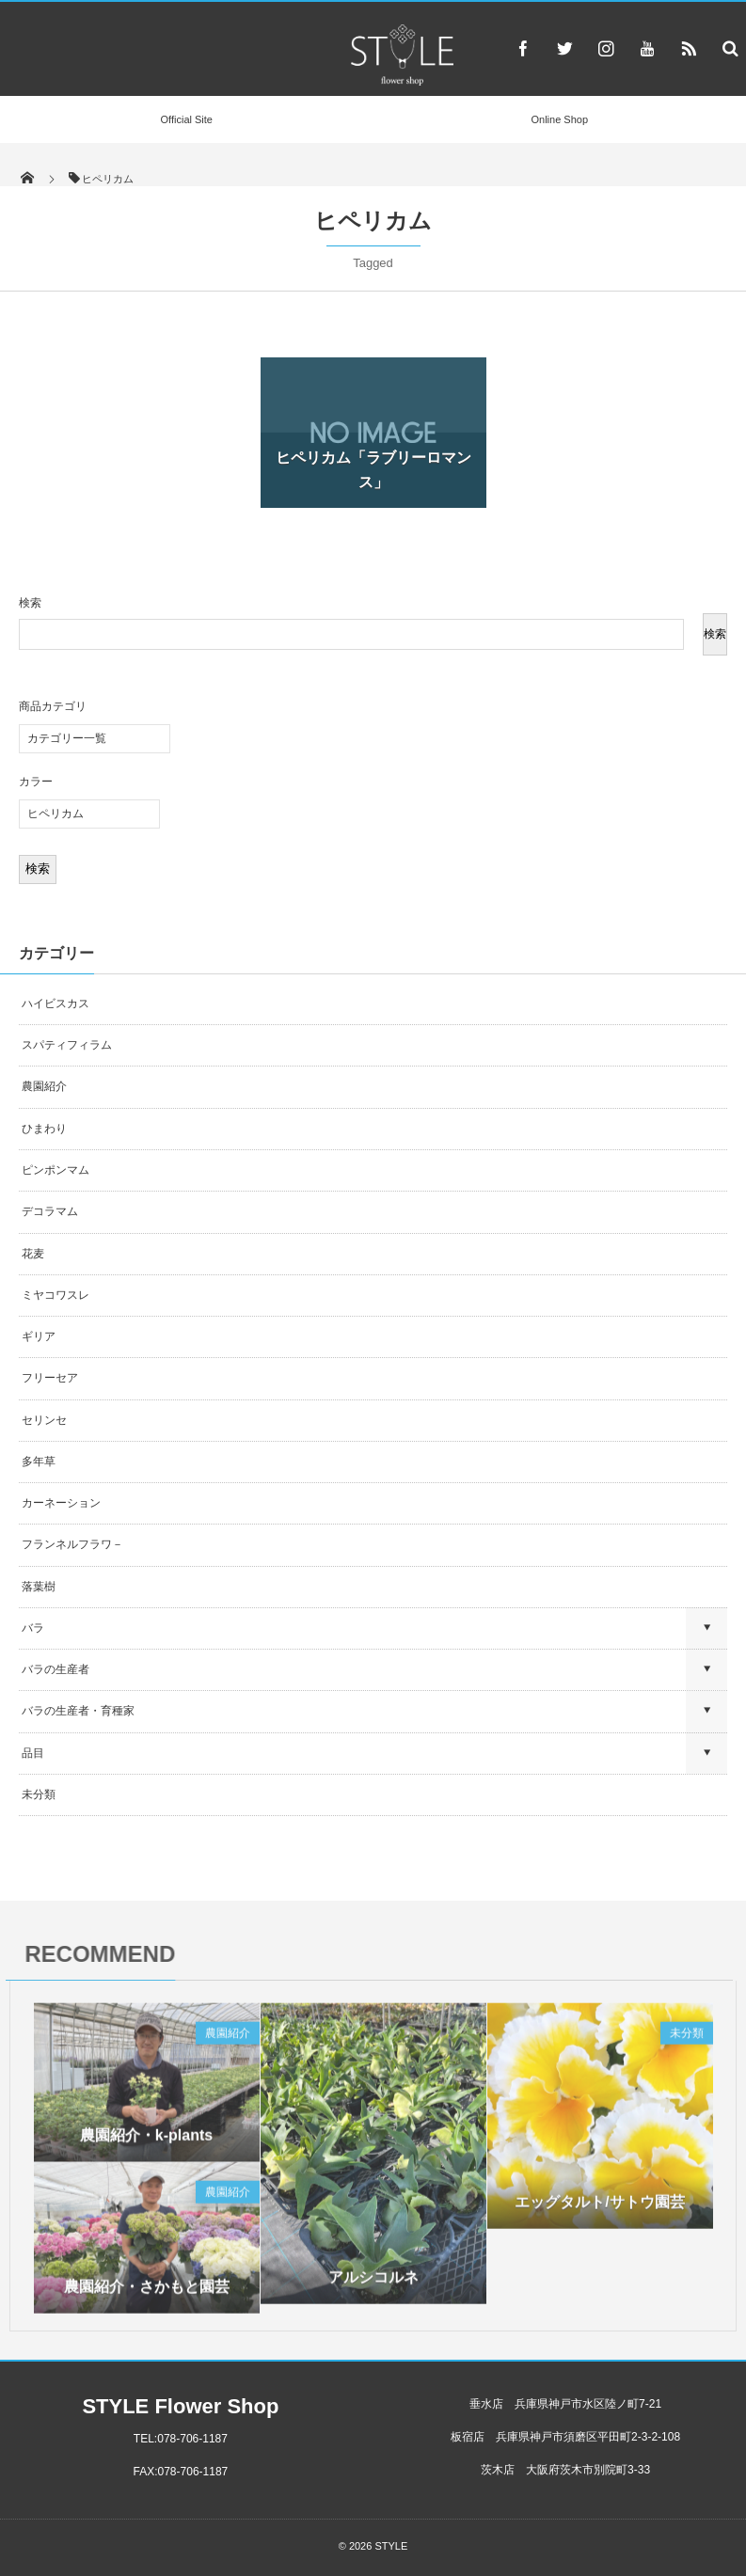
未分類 (39, 1794)
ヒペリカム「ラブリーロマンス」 (373, 470)
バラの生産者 (55, 1669)
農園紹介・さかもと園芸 (147, 2293)
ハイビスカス (55, 1003)
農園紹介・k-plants (146, 2142)
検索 (30, 602)
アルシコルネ (373, 2284)
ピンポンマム (55, 1170)
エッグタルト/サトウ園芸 (599, 2209)
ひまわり (44, 1128)
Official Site (187, 119)
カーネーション (61, 1502)
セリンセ (44, 1420)
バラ (33, 1628)
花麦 (33, 1253)
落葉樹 (39, 1586)
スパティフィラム (68, 1044)
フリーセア (50, 1377)
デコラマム (50, 1211)
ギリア (39, 1336)
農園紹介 (44, 1086)
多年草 (39, 1461)
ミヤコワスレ (55, 1295)
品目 (33, 1753)
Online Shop (559, 119)
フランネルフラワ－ (72, 1544)
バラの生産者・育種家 (78, 1710)
